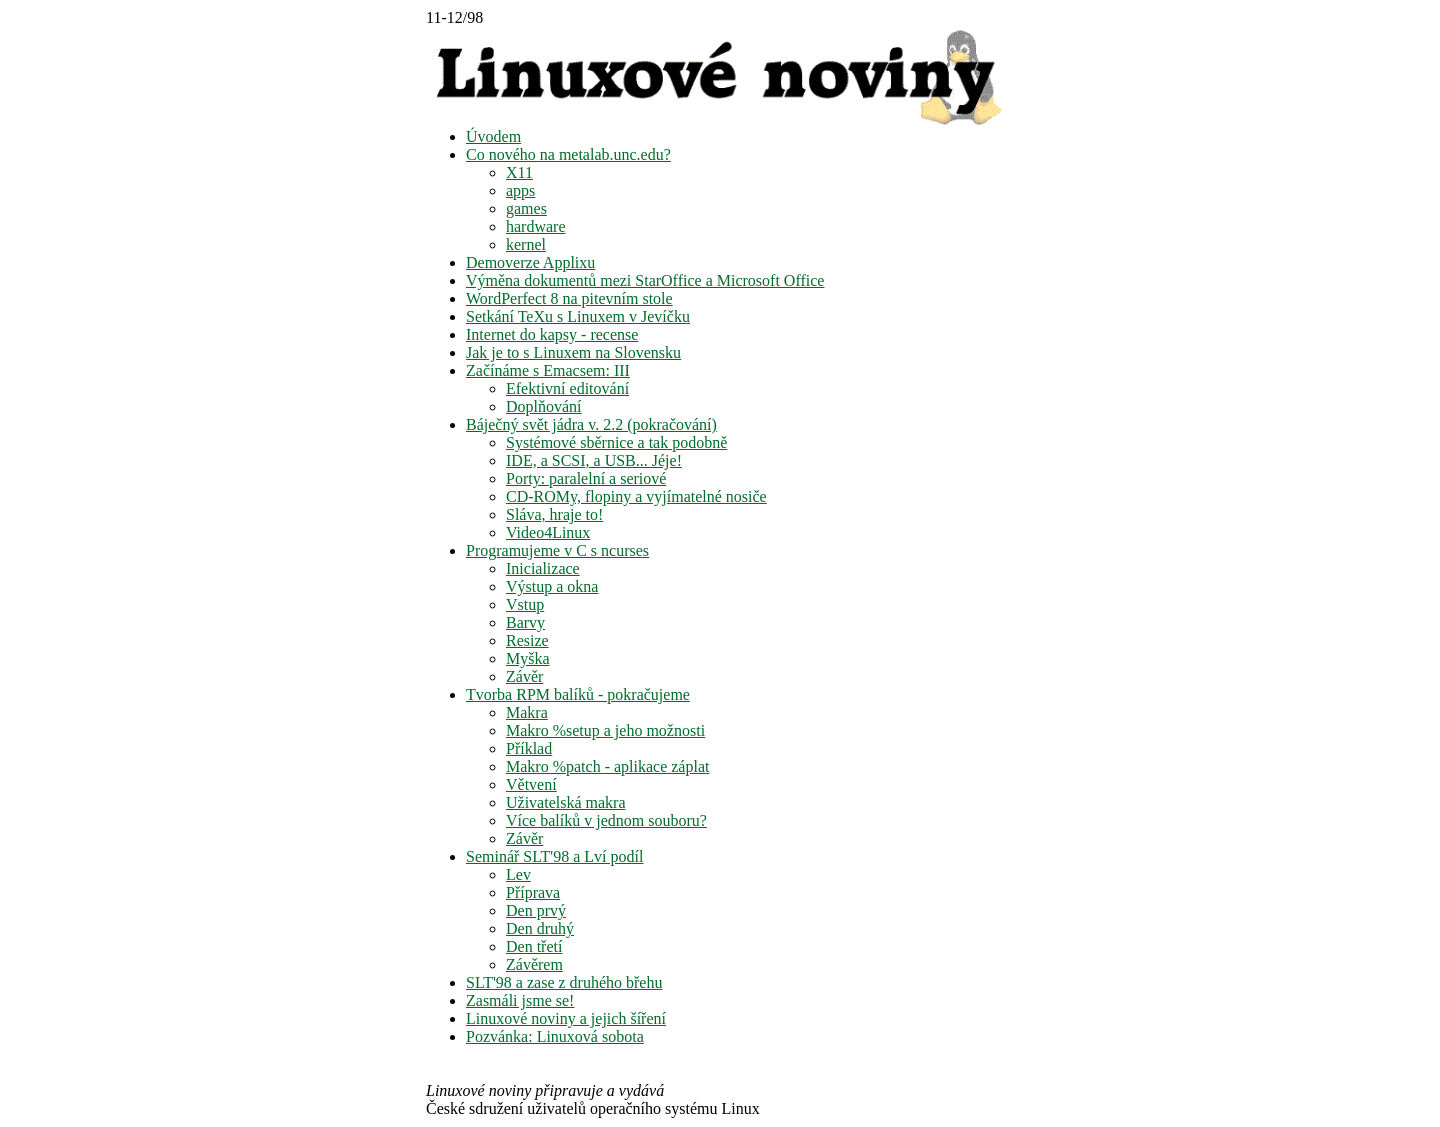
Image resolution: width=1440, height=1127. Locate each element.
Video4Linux (548, 532)
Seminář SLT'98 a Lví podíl (554, 856)
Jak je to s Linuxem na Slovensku (573, 352)
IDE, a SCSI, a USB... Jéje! (594, 460)
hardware (536, 226)
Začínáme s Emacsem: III (548, 370)
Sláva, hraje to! (554, 514)
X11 (519, 172)
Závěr (524, 676)
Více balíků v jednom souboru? (606, 820)
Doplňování (544, 406)
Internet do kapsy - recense (552, 334)
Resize (527, 640)
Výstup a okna (552, 586)
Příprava (533, 892)
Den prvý (536, 910)
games (526, 208)
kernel (526, 244)
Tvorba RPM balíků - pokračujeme (578, 694)
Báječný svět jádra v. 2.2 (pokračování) (591, 424)
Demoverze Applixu (530, 262)
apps (520, 190)
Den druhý (540, 928)
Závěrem (534, 964)
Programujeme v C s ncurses (557, 550)
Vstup (525, 604)
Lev (518, 874)
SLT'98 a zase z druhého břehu (564, 982)
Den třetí (534, 946)
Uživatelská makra (566, 802)
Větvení (531, 784)
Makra (527, 712)
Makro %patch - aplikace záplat (607, 766)
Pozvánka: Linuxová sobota (555, 1036)
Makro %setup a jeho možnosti (605, 730)
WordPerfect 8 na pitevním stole (569, 298)
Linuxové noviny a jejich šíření (566, 1018)
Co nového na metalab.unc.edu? (568, 154)
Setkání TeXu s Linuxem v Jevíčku (578, 316)
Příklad (529, 748)
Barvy (525, 622)
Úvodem (493, 136)
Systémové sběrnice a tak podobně (616, 442)
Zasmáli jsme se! (520, 1000)
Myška (528, 658)
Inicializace (543, 568)
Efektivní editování (567, 388)
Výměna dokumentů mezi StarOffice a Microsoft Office (645, 280)
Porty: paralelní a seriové (586, 478)
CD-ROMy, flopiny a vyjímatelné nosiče (636, 496)
